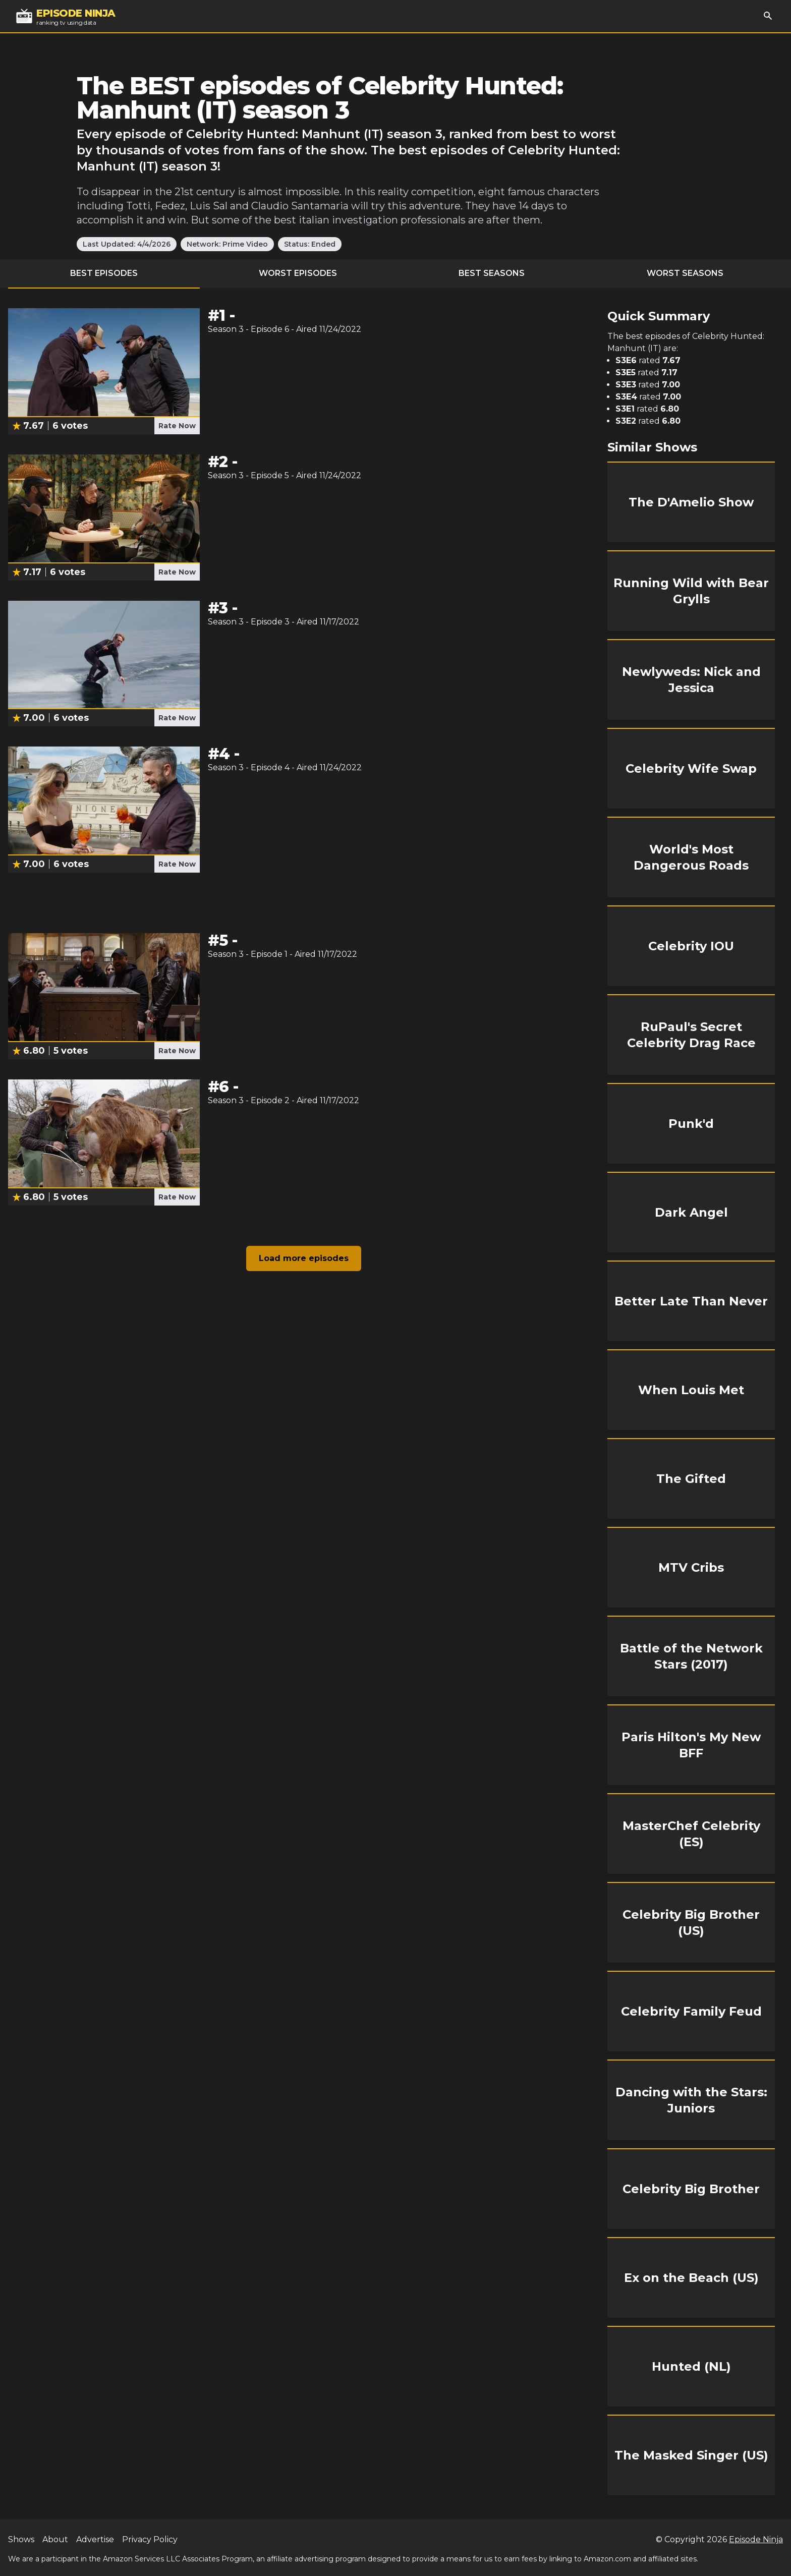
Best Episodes (104, 273)
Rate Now (177, 425)
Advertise (95, 2539)
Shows (21, 2539)
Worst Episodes (298, 273)
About (55, 2539)
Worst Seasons (685, 273)
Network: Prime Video (227, 244)
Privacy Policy (150, 2539)
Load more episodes (304, 1258)
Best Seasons (492, 273)
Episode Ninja (756, 2539)
